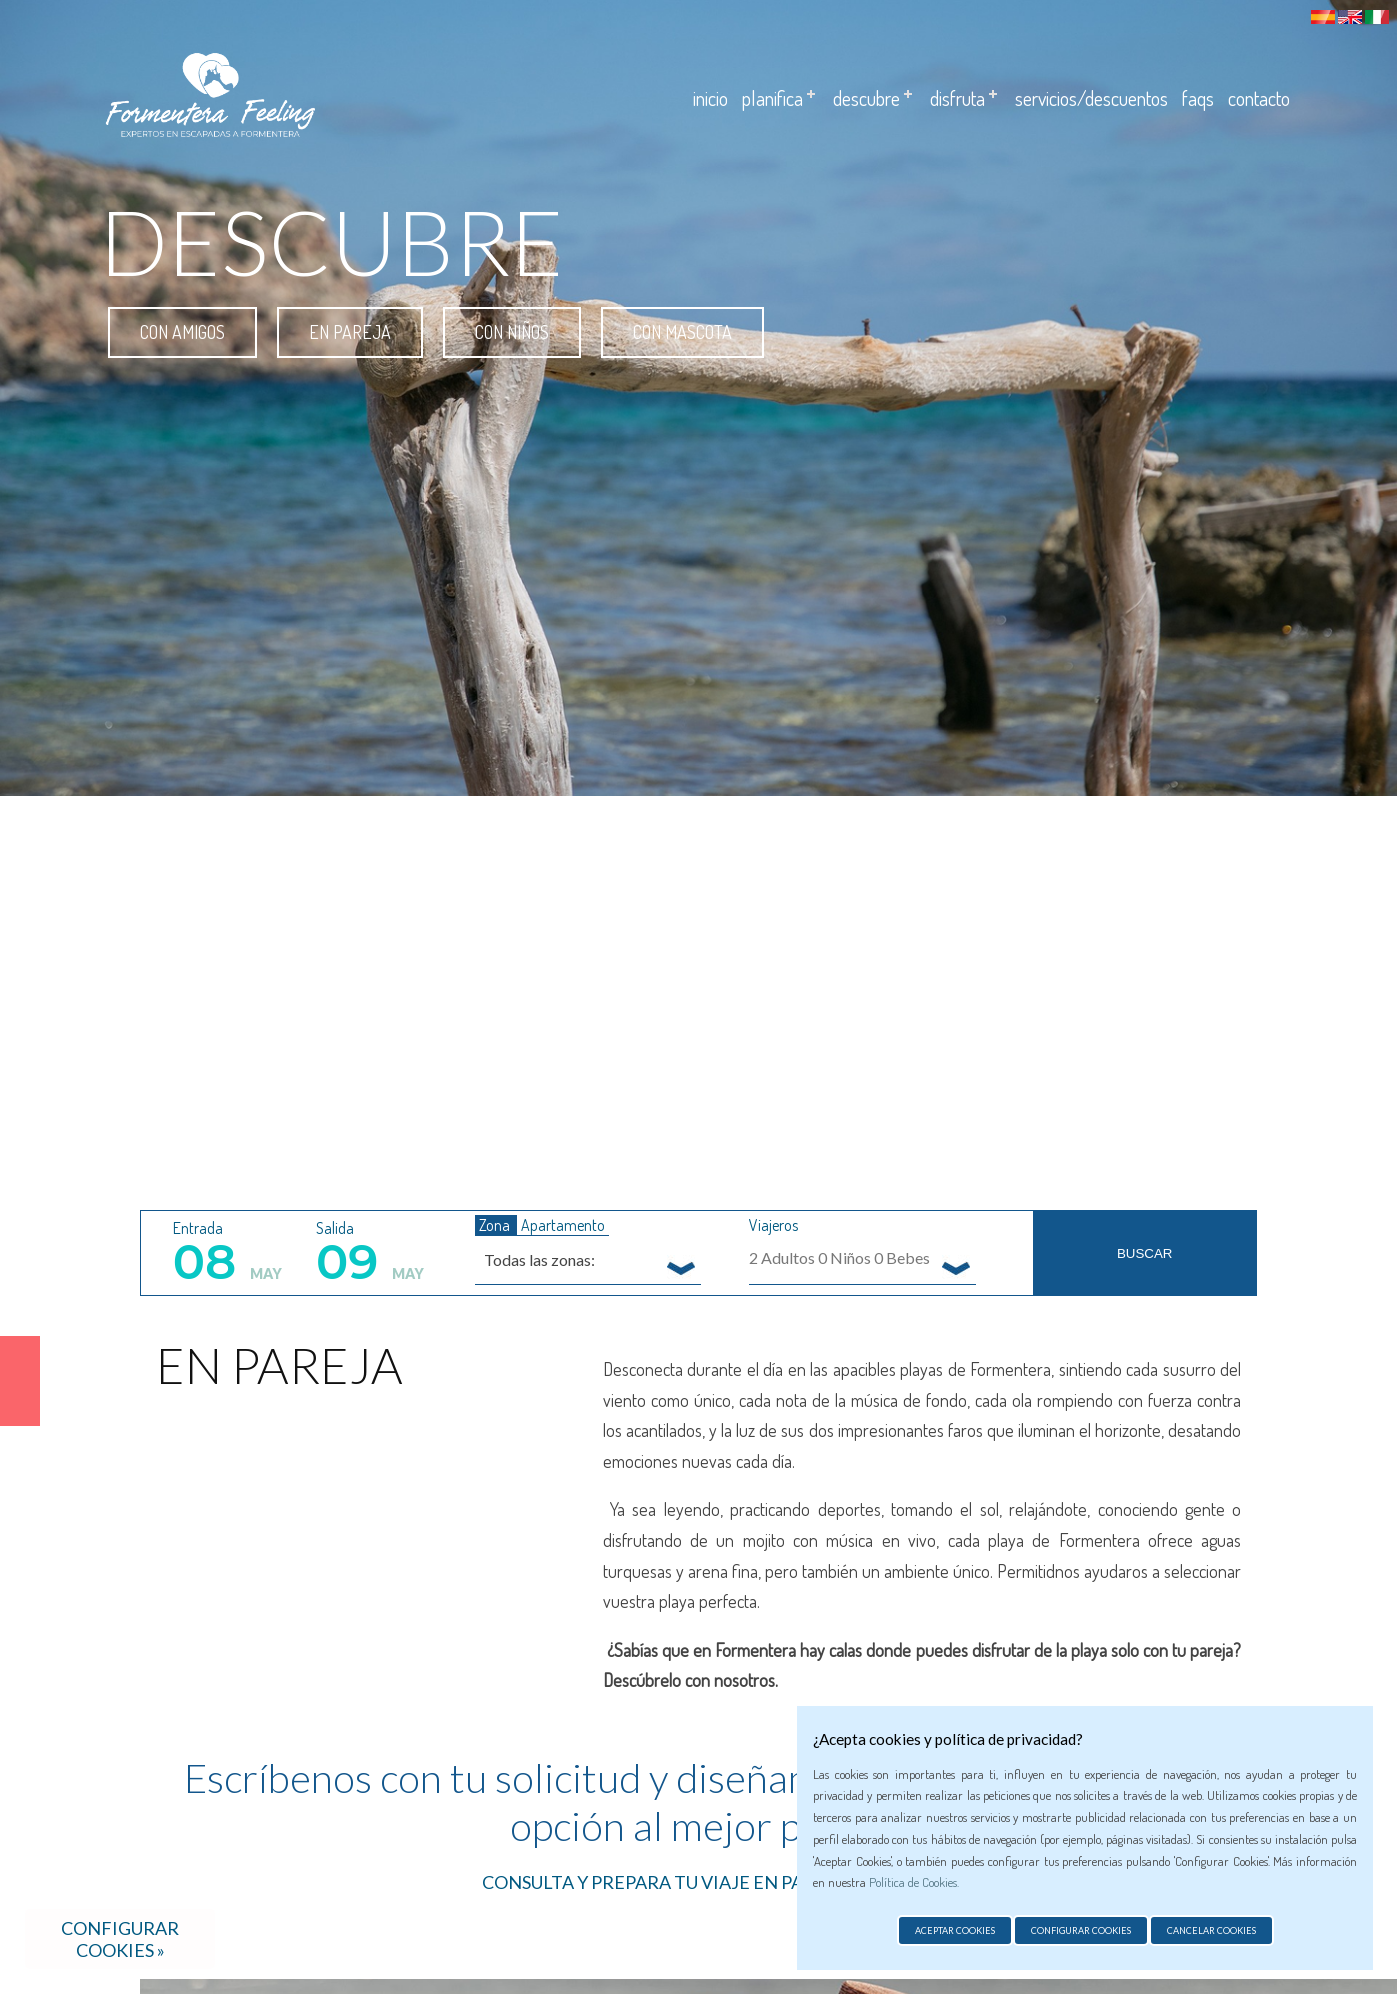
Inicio (710, 98)
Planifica (772, 98)
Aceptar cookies (955, 1930)
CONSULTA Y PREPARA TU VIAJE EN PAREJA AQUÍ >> (698, 1882)
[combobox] (588, 1259)
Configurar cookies (1081, 1930)
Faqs (1198, 98)
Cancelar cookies (1211, 1930)
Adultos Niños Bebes (839, 1257)
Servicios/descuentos (1091, 98)
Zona (496, 1225)
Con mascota (682, 332)
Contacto (1259, 98)
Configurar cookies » (120, 1939)
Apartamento (563, 1225)
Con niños (512, 332)
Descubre (866, 98)
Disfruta (957, 98)
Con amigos (182, 332)
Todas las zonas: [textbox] (539, 1259)
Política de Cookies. (914, 1882)
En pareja (350, 332)
